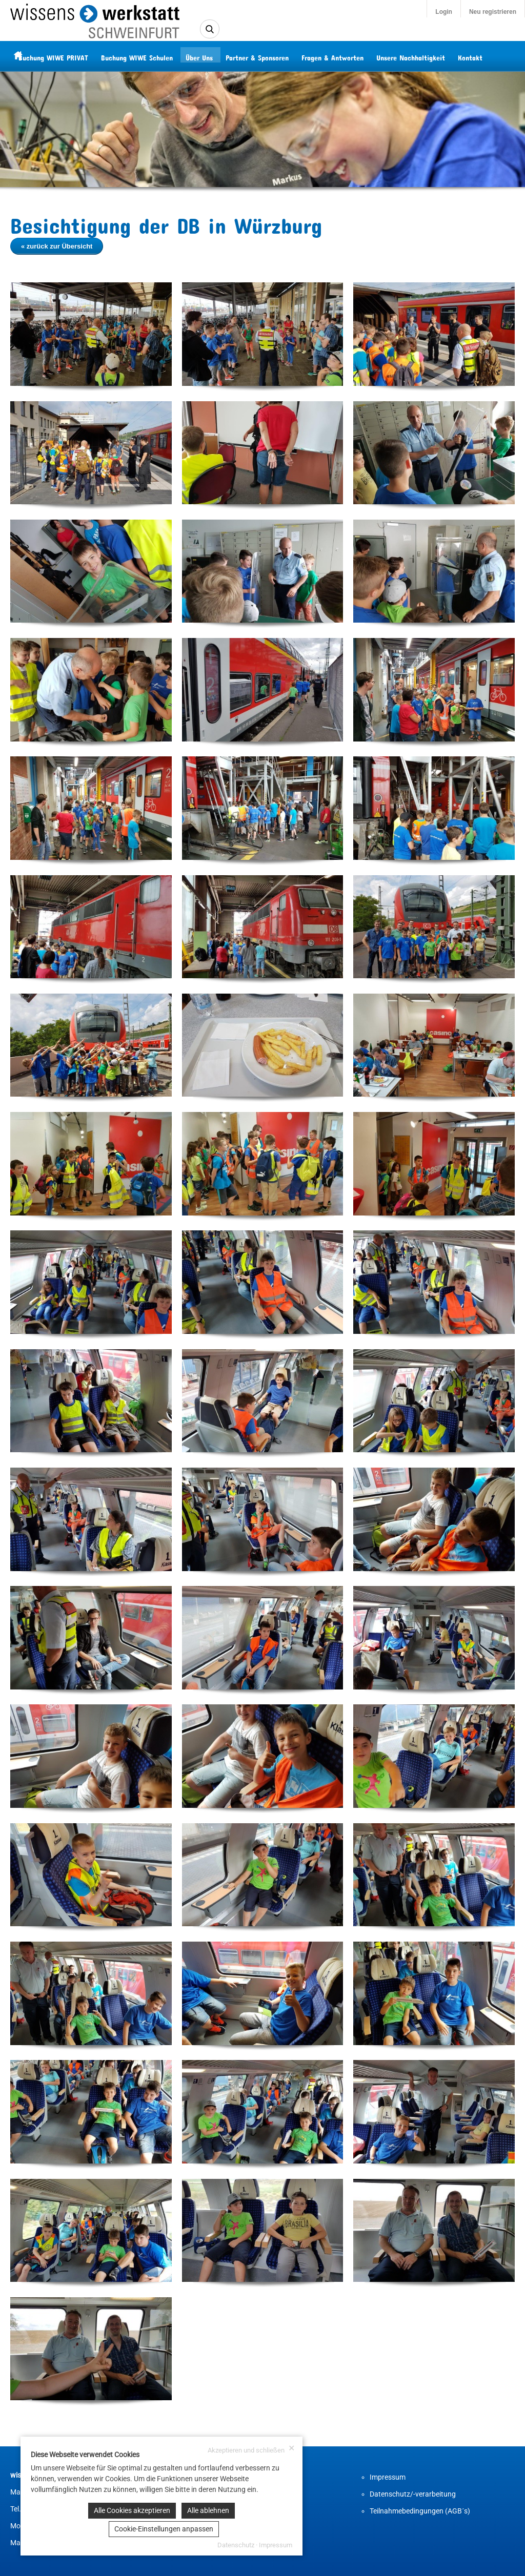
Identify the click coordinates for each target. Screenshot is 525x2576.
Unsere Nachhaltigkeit (428, 56)
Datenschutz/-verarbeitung (413, 2494)
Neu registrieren (492, 11)
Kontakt (487, 56)
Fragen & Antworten (350, 56)
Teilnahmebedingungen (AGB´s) (420, 2511)
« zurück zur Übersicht (56, 246)
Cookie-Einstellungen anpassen (163, 2529)
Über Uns (216, 56)
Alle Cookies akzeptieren (132, 2510)
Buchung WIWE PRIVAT (71, 56)
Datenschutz (235, 2545)
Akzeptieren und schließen (251, 2449)
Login (443, 11)
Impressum (388, 2477)
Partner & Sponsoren (274, 56)
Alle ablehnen (208, 2510)
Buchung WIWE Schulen (154, 56)
